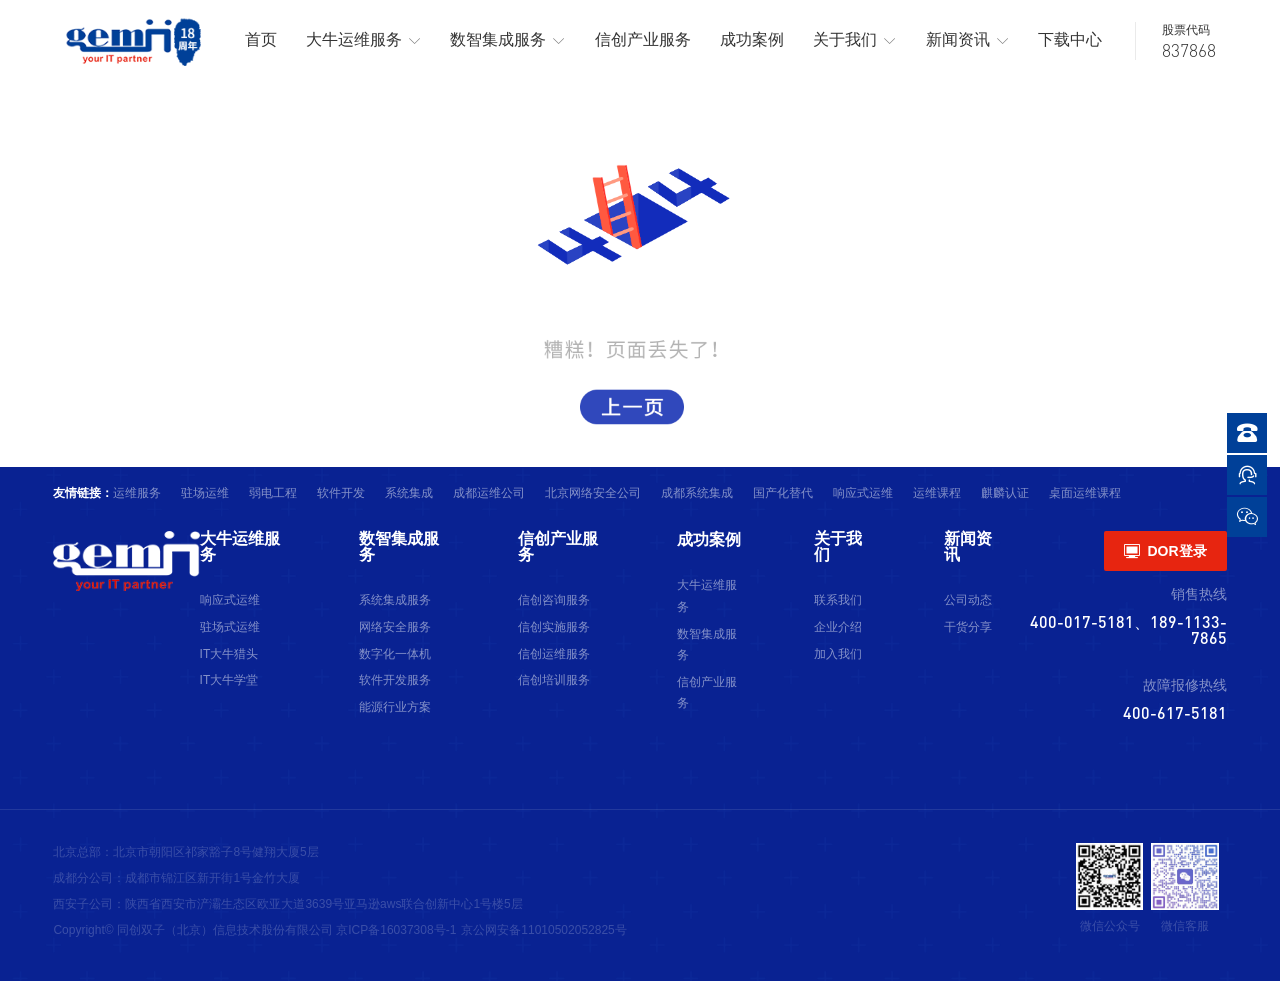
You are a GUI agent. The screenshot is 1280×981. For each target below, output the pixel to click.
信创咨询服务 (554, 600)
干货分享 (968, 627)
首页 (261, 39)
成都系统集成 (697, 493)
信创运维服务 (554, 654)
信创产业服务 (643, 39)
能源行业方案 (395, 707)
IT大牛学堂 (229, 680)
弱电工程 (273, 493)
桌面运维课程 (1085, 493)
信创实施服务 (554, 627)
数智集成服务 (507, 41)
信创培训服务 (554, 680)
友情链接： (83, 493)
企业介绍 (838, 627)
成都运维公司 (489, 493)
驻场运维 (205, 493)
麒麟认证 (1005, 493)
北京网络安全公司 (593, 493)
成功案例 (752, 39)
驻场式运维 (230, 627)
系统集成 (409, 493)
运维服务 (137, 493)
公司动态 (968, 600)
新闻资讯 (967, 41)
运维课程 (937, 493)
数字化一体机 (395, 654)
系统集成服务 (395, 600)
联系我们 (838, 600)
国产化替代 (783, 493)
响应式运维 (863, 493)
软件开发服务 (395, 680)
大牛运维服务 (363, 41)
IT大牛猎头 (229, 654)
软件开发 (341, 493)
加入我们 (838, 654)
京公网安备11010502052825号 (543, 930)
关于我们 (854, 41)
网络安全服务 (395, 627)
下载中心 (1070, 39)
